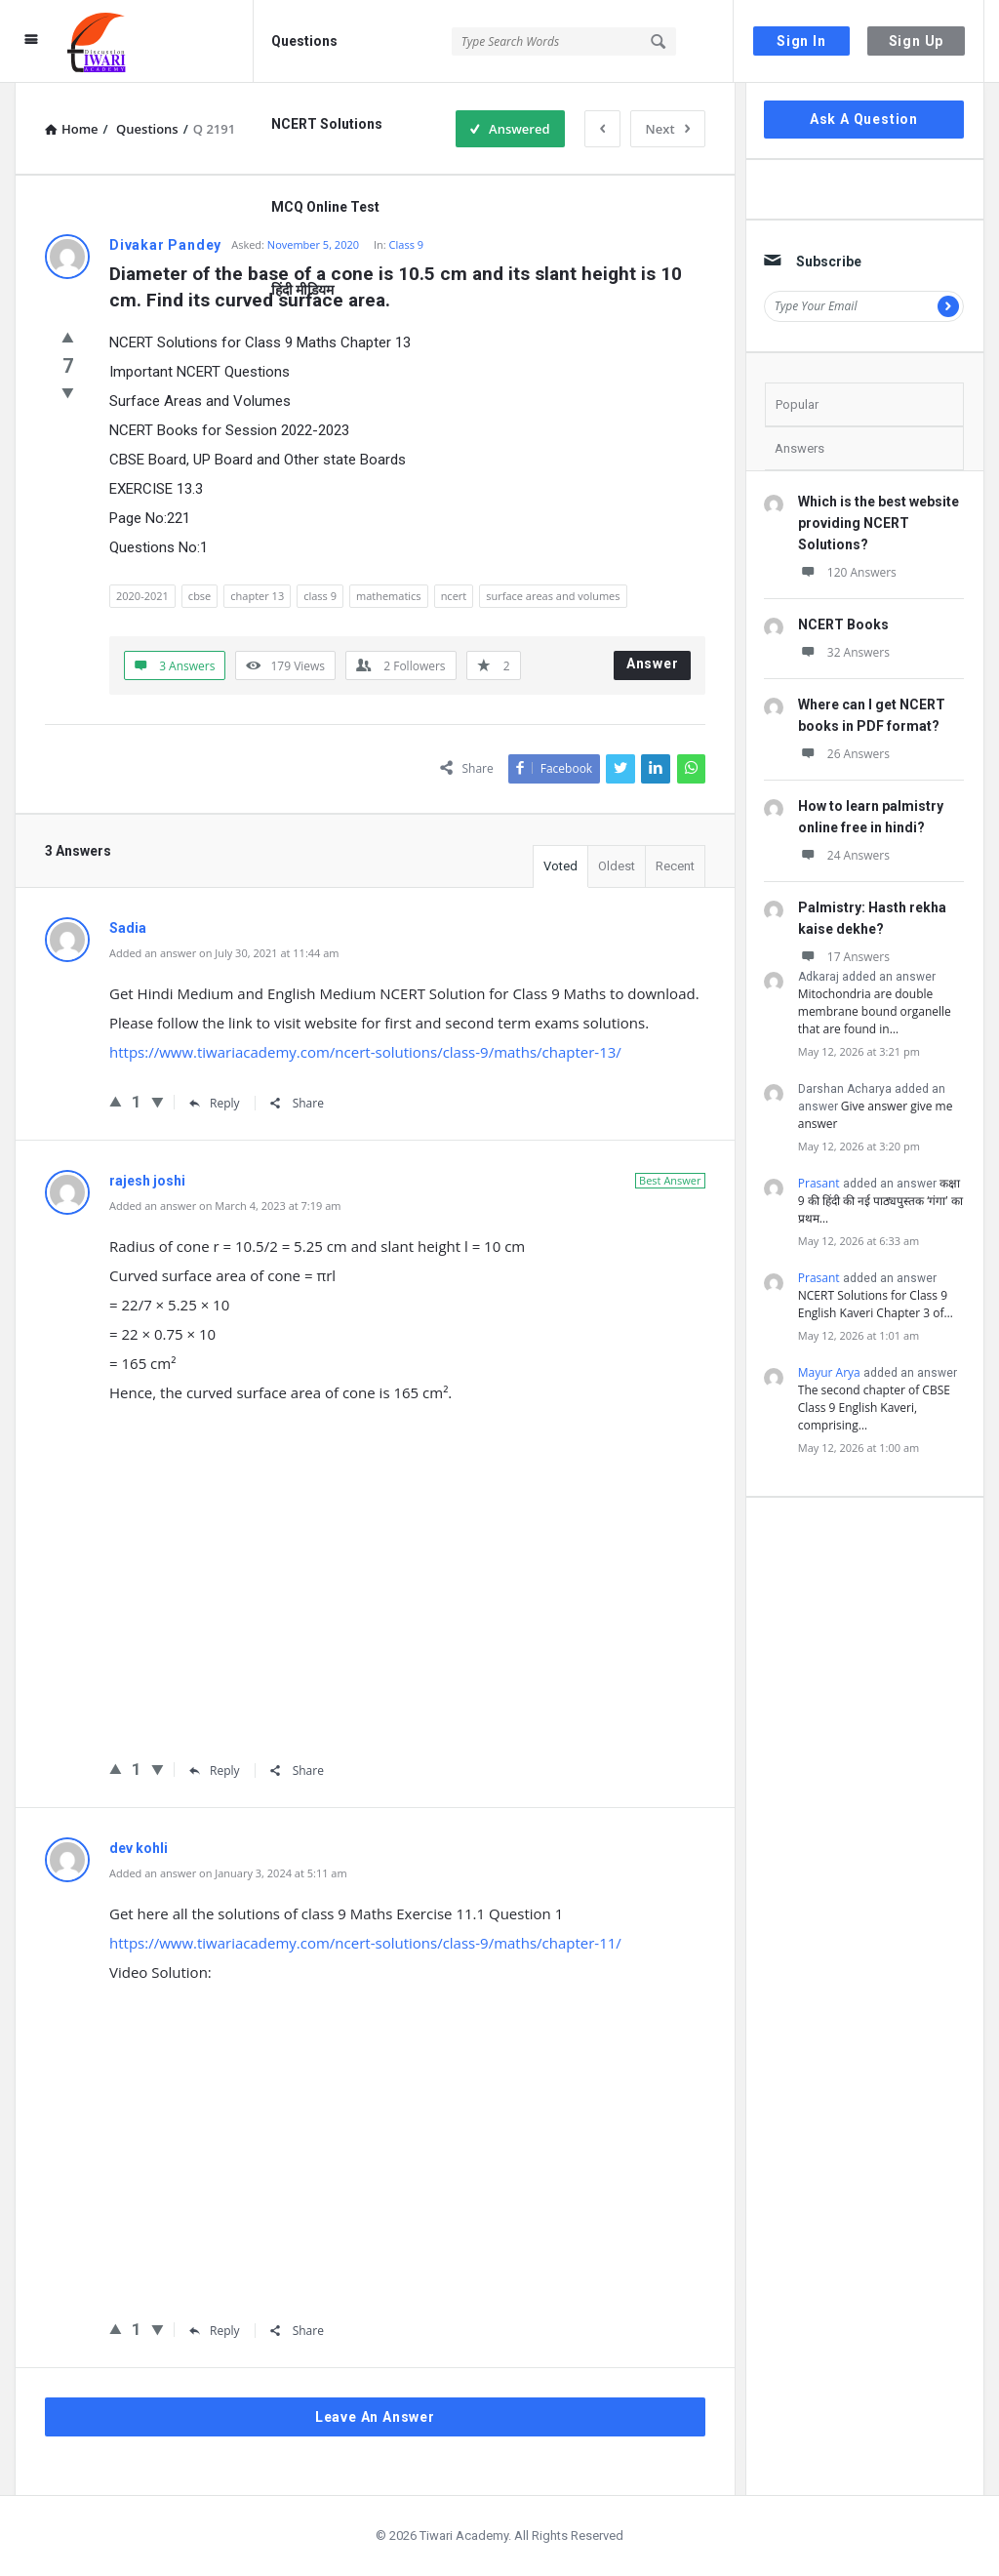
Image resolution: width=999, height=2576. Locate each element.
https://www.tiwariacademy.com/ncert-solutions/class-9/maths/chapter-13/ (365, 1052)
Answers (799, 448)
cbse (199, 595)
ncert (454, 595)
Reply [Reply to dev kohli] (214, 2330)
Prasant (819, 1183)
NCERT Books (843, 624)
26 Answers (844, 753)
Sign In (801, 41)
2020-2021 (142, 595)
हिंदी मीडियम (302, 290)
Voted (560, 866)
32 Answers (844, 652)
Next (668, 129)
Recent (675, 866)
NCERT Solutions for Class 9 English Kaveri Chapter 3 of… (875, 1304)
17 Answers (844, 956)
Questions (304, 41)
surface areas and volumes (552, 595)
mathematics (388, 595)
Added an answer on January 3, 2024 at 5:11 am (228, 1873)
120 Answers (847, 572)
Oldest (616, 866)
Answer (652, 663)
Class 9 (406, 244)
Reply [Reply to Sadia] (214, 1103)
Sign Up (916, 41)
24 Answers (844, 855)
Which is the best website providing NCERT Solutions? (878, 523)
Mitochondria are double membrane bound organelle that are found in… (874, 1011)
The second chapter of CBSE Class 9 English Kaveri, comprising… (874, 1407)
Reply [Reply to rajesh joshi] (214, 1770)
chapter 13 (257, 595)
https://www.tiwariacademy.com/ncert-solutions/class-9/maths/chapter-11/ (365, 1942)
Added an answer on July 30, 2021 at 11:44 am (224, 953)
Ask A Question (864, 119)
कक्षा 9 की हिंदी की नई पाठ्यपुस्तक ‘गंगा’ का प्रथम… (880, 1201)
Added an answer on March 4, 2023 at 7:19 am (224, 1205)
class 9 (320, 595)
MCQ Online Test (325, 207)
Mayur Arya (829, 1372)
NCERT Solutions (326, 124)
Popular (797, 404)
